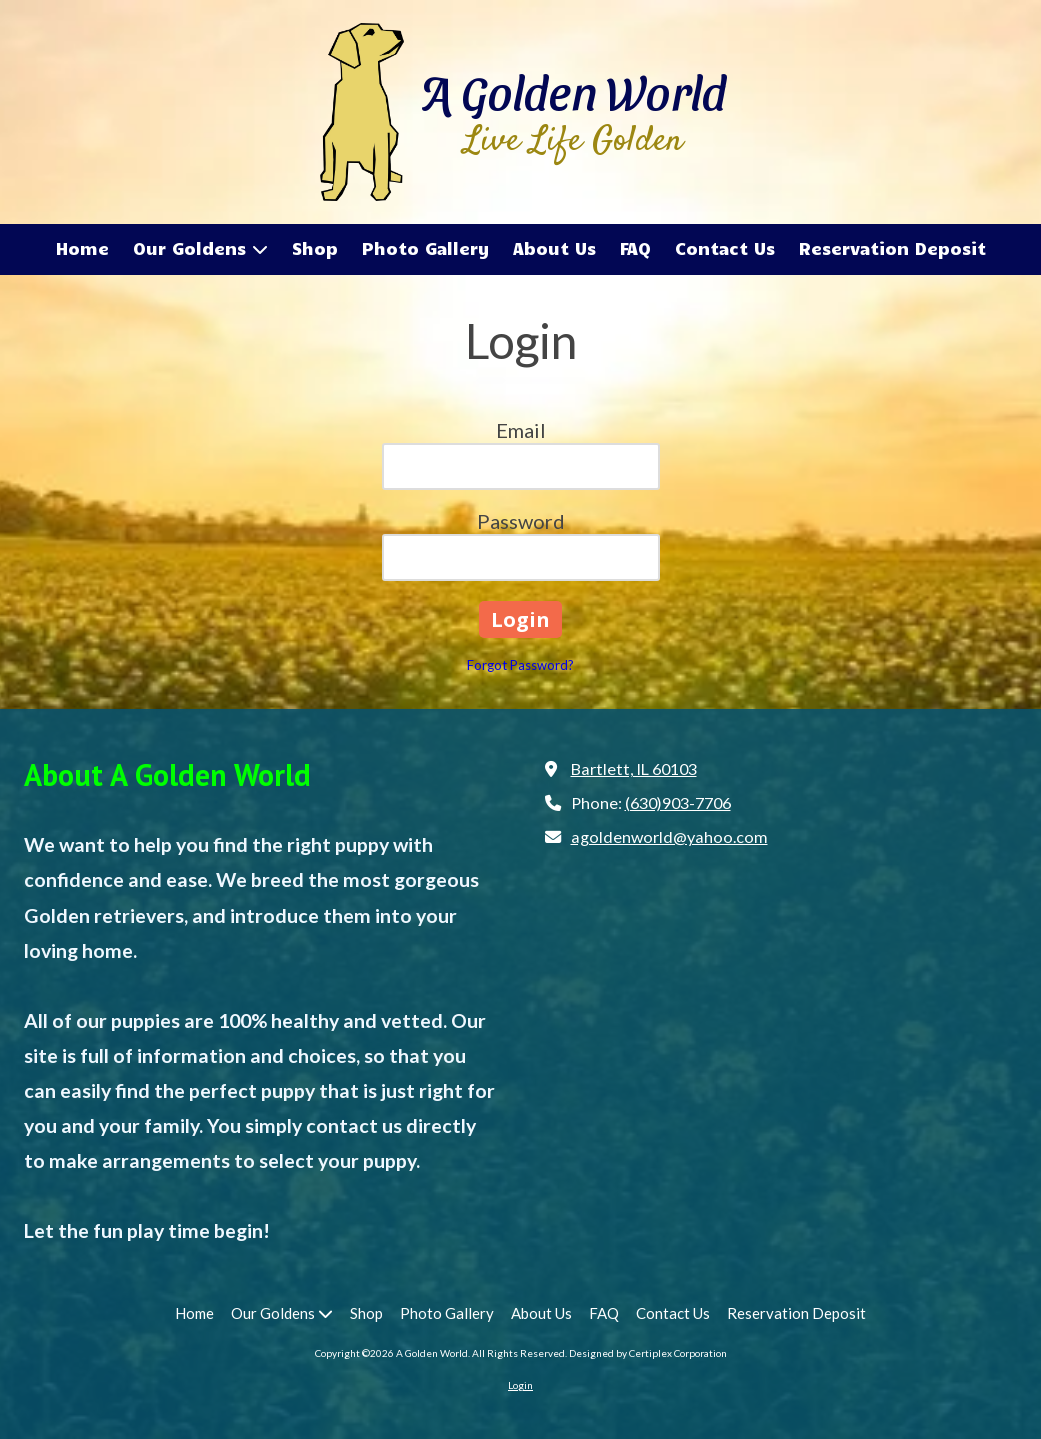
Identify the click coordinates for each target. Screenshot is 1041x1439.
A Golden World (573, 90)
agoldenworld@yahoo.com (669, 836)
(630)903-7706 (678, 802)
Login (520, 1385)
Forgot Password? (520, 665)
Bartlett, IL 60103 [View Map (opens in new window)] (634, 768)
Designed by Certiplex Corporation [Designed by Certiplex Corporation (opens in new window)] (648, 1353)
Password (521, 521)
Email (521, 430)
